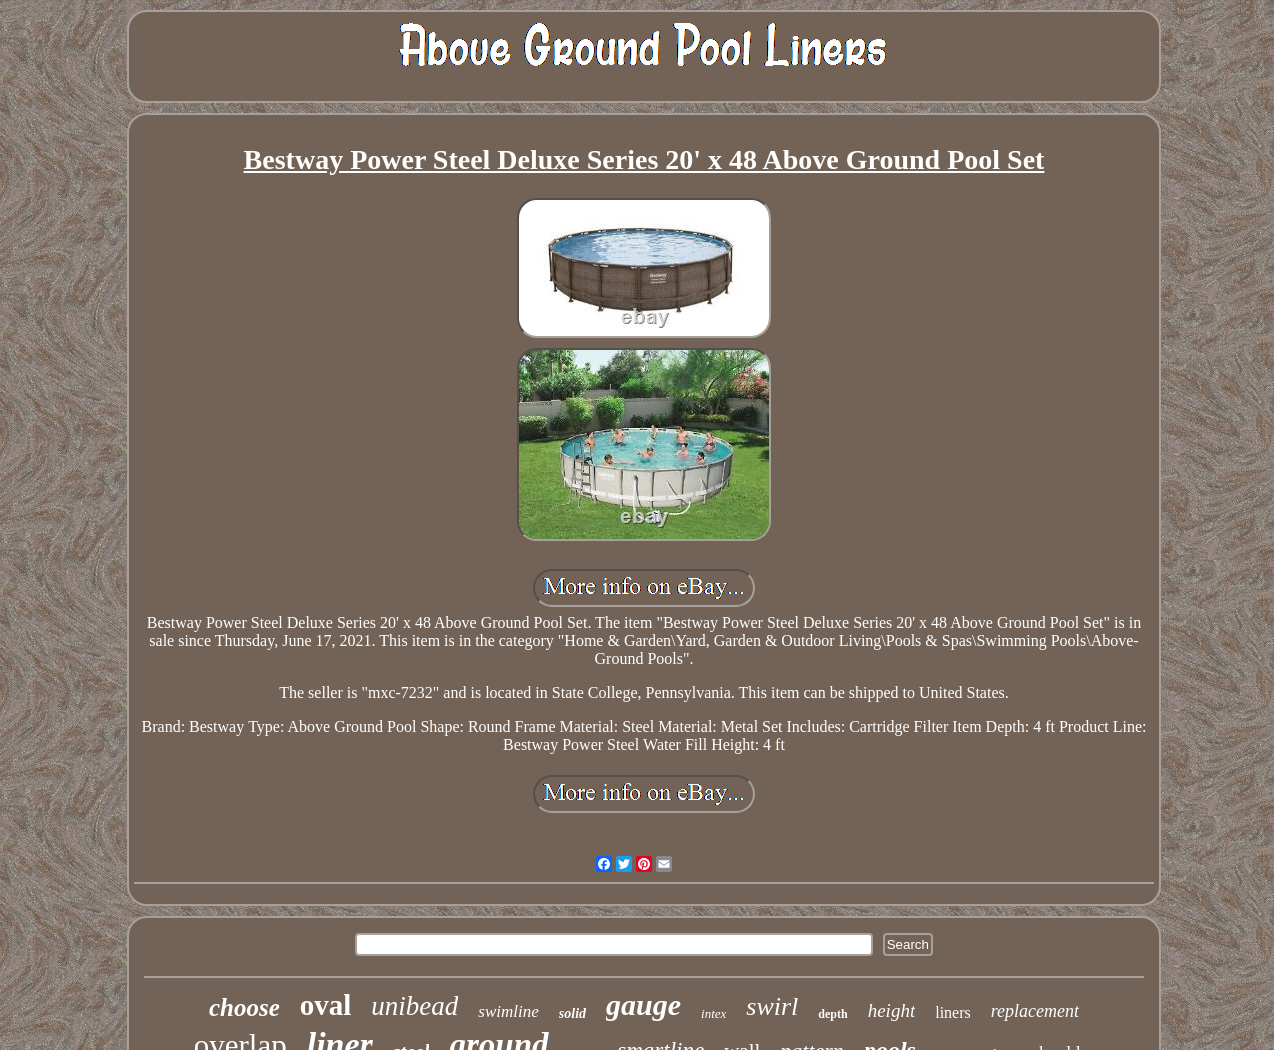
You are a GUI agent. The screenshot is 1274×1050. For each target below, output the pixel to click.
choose (244, 1007)
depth (832, 1014)
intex (713, 1013)
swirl (772, 1006)
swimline (508, 1011)
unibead (414, 1006)
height (892, 1010)
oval (326, 1005)
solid (572, 1013)
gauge (643, 1004)
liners (953, 1012)
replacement (1035, 1011)
